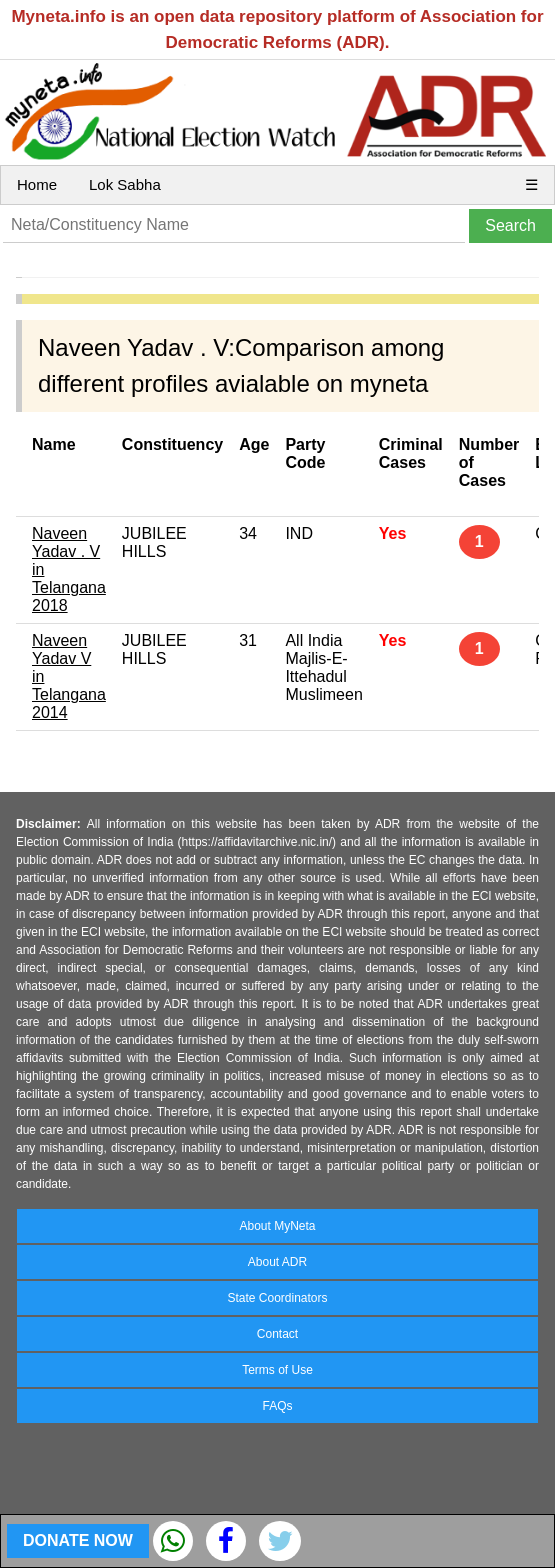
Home (37, 184)
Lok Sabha (125, 184)
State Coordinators (277, 1298)
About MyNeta (277, 1226)
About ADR (277, 1262)
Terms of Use (277, 1370)
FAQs (277, 1406)
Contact (277, 1334)
